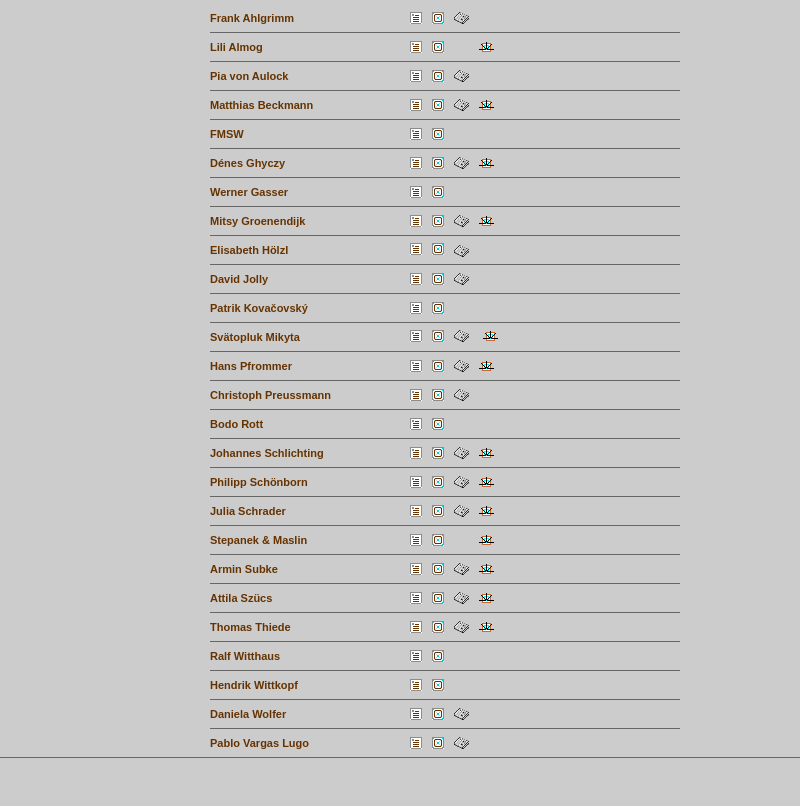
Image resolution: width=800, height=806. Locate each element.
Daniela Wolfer (248, 714)
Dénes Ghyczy (247, 163)
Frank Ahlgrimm (252, 18)
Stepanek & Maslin (258, 540)
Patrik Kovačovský (259, 308)
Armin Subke (244, 569)
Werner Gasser (249, 192)
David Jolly (239, 279)
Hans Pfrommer (251, 366)
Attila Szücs (241, 598)
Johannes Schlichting (267, 453)
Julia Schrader (248, 511)
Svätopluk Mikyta (255, 337)
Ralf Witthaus (245, 656)
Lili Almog (236, 47)
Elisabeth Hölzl (249, 250)
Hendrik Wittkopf (254, 685)
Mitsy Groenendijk (257, 221)
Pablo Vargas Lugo (259, 743)
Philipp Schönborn (259, 482)
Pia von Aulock (249, 76)
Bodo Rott (236, 424)
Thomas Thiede (250, 627)
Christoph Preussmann (270, 395)
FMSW (227, 134)
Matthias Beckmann (261, 105)
